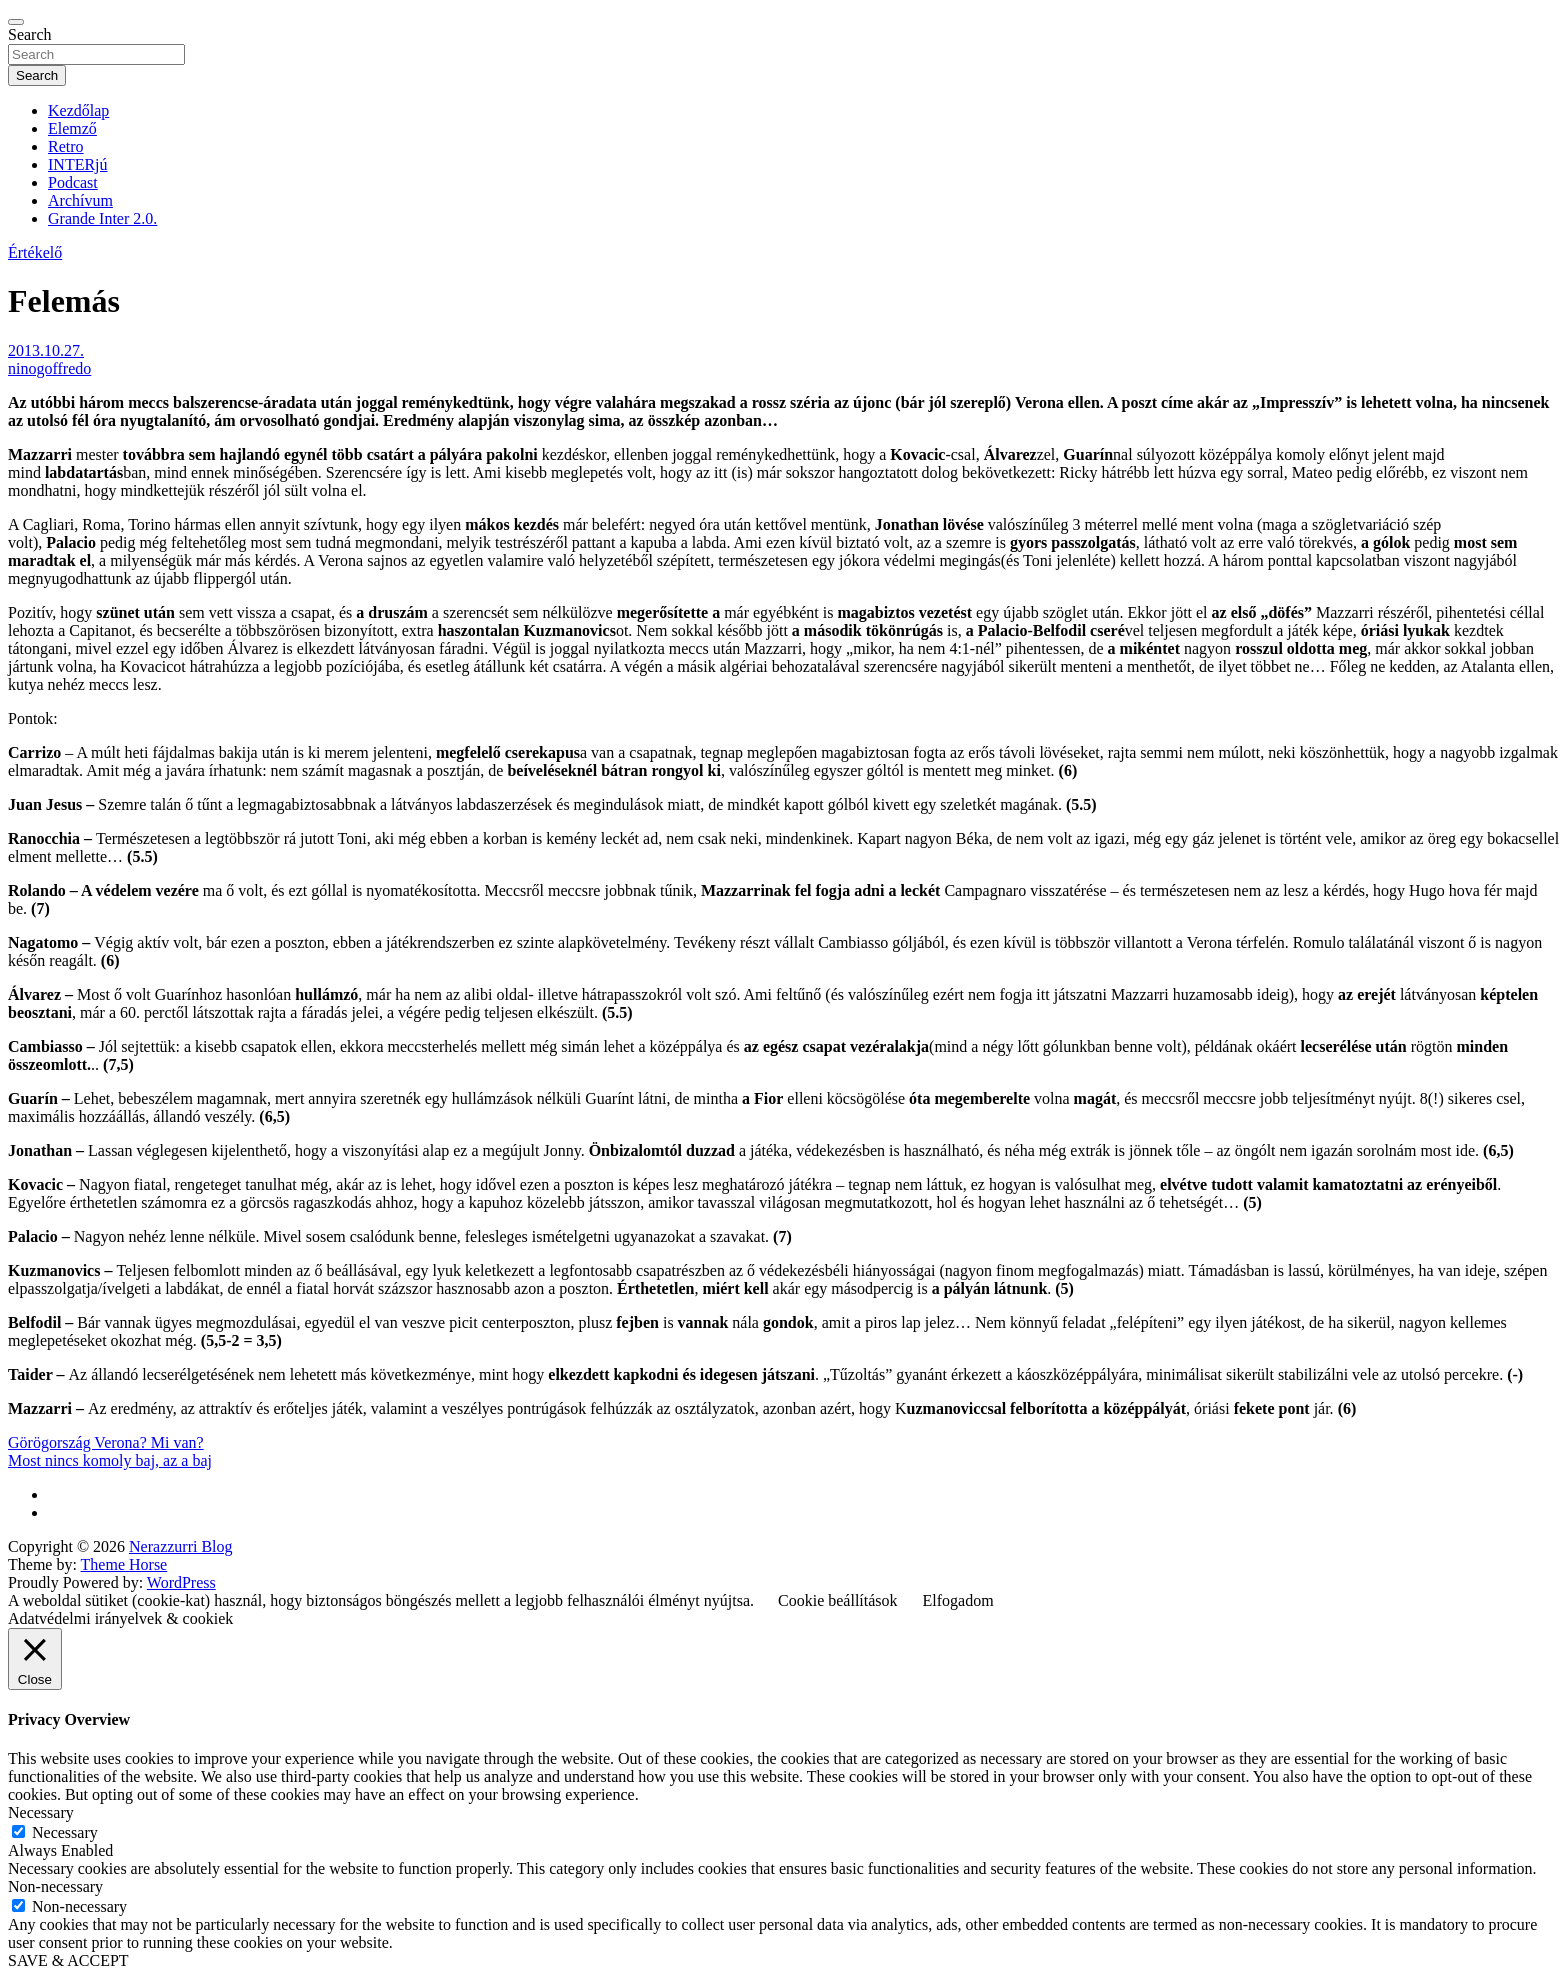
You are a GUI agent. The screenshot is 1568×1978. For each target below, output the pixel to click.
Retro (66, 146)
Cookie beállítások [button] (838, 1600)
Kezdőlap (78, 110)
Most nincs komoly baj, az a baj (110, 1460)
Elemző (72, 128)
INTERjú (78, 164)
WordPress (181, 1582)
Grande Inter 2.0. (102, 218)
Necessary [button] (41, 1812)
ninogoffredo (49, 368)
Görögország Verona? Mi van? (106, 1442)
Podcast (73, 182)
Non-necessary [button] (55, 1886)
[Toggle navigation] (16, 22)
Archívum (80, 200)
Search (30, 34)
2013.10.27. (46, 350)
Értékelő (35, 252)
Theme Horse (124, 1564)
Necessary (65, 1832)
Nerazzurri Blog (181, 1546)
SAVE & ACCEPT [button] (68, 1960)
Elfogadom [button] (958, 1600)
